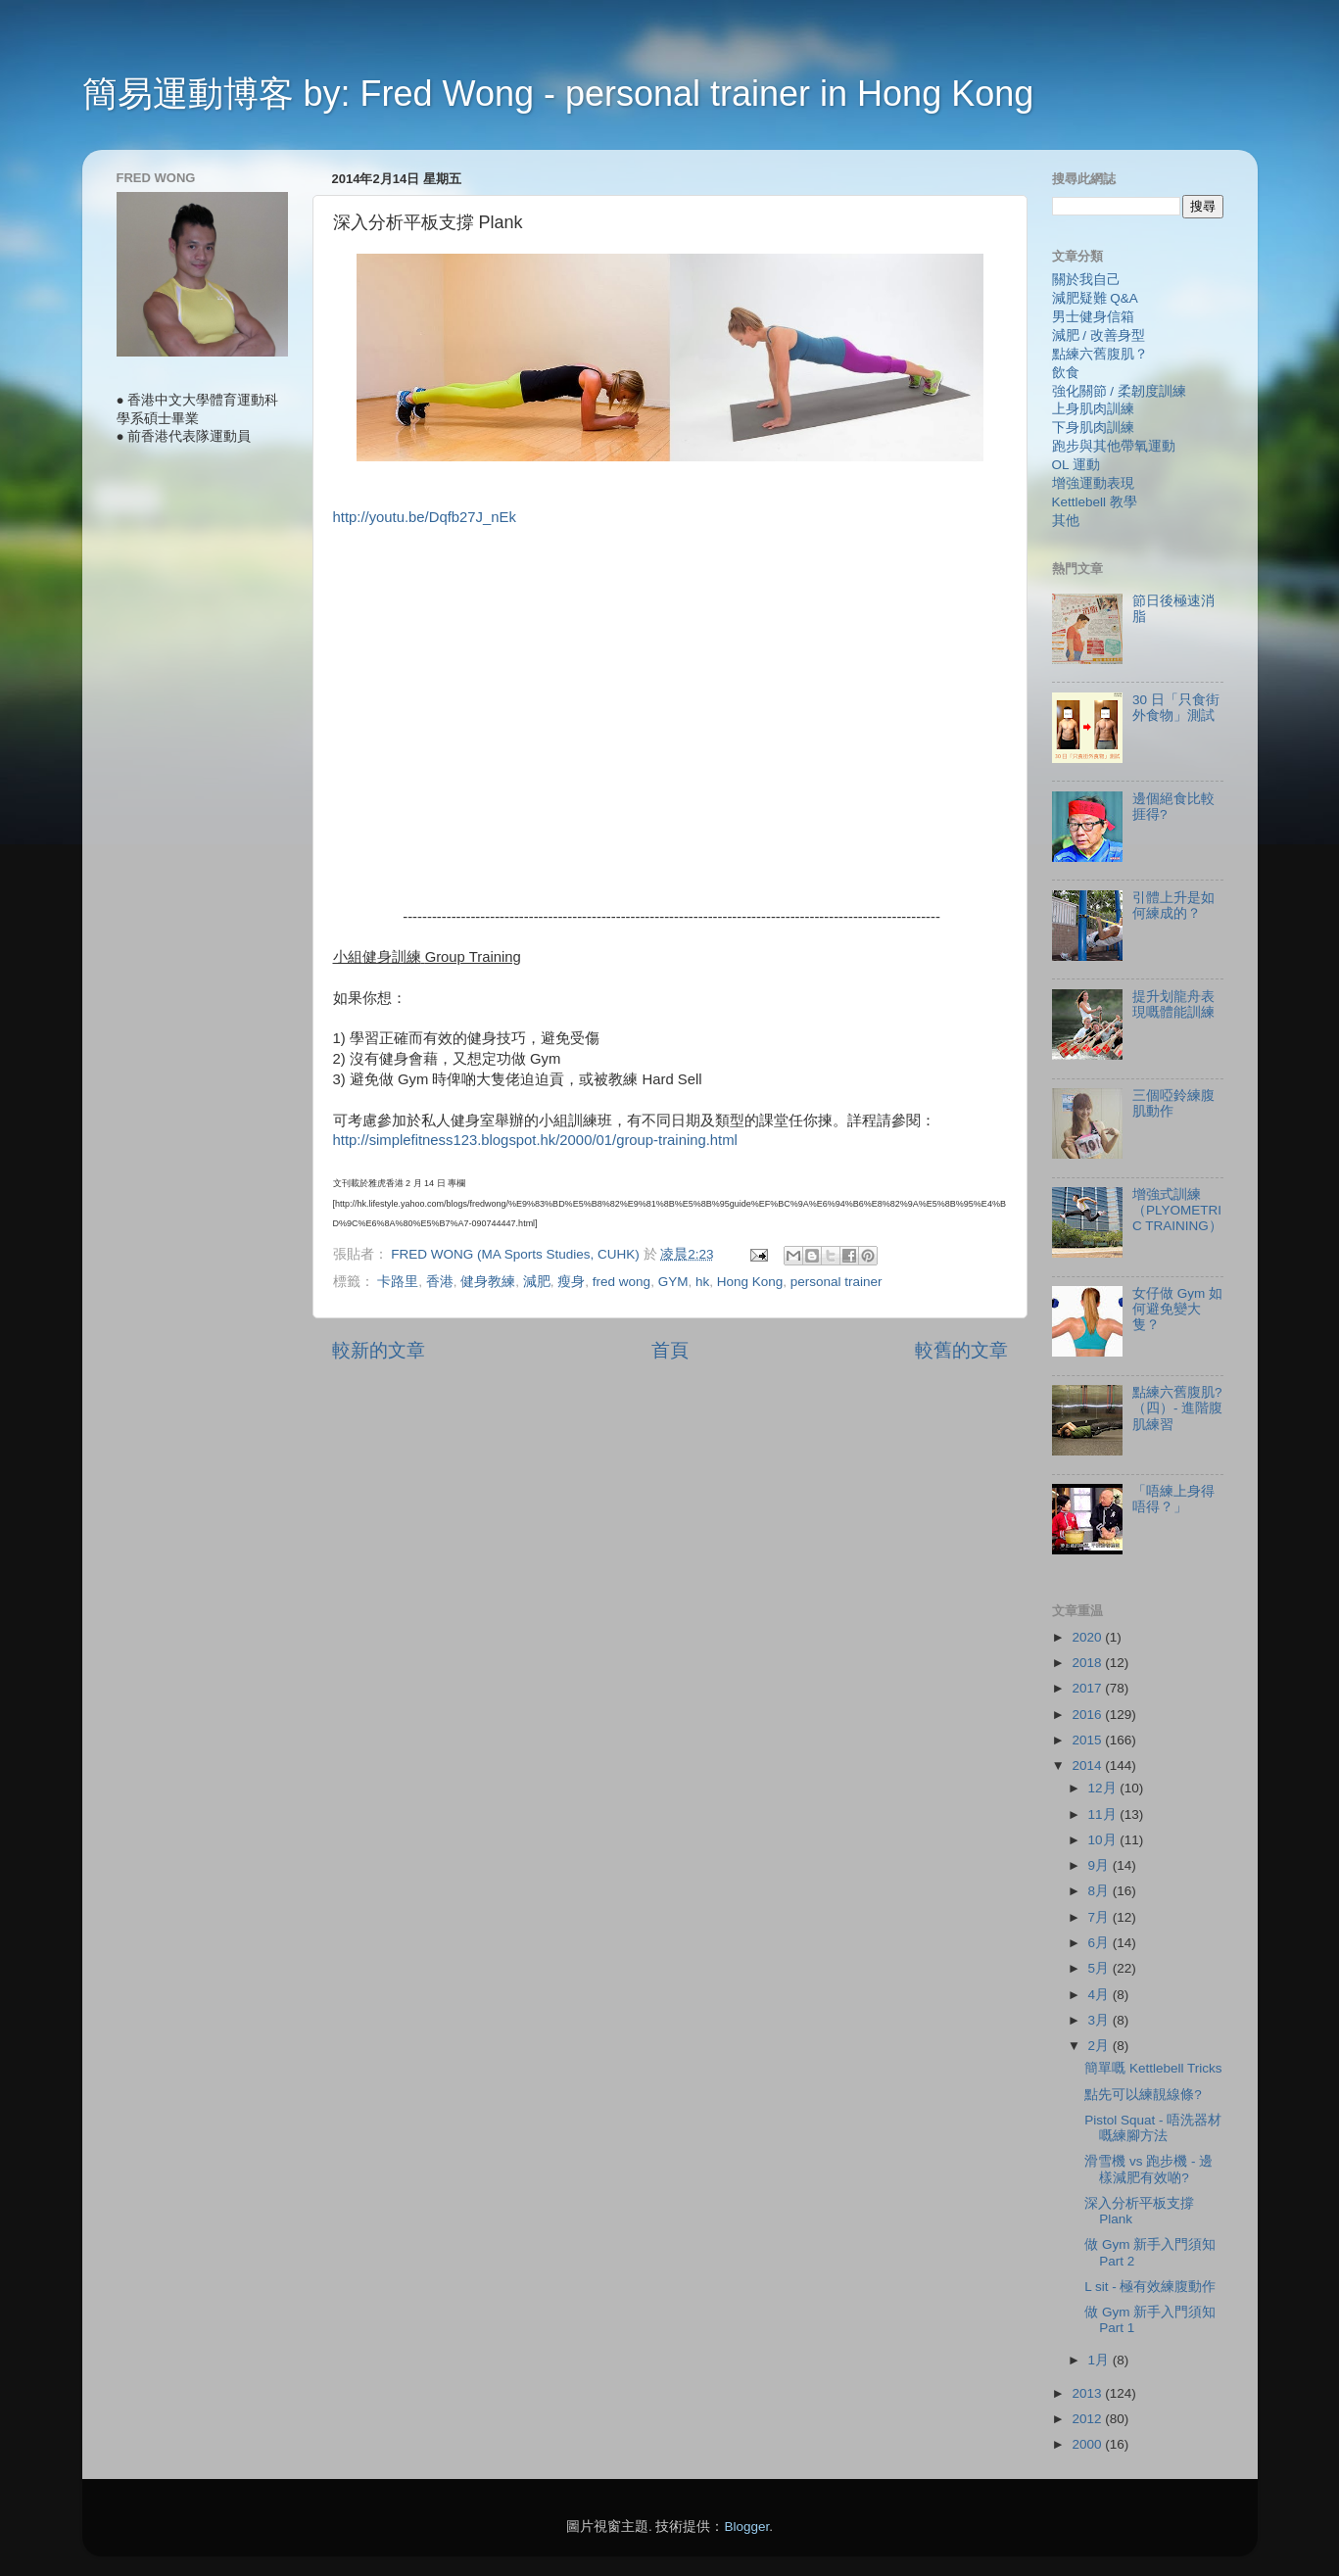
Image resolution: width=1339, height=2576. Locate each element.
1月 (1100, 2360)
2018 (1088, 1662)
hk (702, 1281)
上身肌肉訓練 (1093, 409)
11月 (1104, 1814)
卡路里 (397, 1281)
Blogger (746, 2526)
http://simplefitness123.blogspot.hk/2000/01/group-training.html (535, 1140)
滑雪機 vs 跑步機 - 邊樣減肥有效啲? (1148, 2169)
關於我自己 (1086, 279)
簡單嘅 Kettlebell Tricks (1152, 2068)
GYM (673, 1281)
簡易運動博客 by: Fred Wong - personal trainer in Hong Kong (558, 93)
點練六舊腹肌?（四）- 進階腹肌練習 (1177, 1408)
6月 (1100, 1942)
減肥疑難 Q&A (1095, 298)
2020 (1088, 1637)
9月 (1100, 1865)
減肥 (536, 1281)
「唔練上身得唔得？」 (1173, 1499)
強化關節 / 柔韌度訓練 (1119, 391)
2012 (1088, 2418)
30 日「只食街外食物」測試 (1175, 707)
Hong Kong (750, 1281)
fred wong (621, 1281)
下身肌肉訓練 (1093, 427)
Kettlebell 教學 (1094, 502)
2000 (1088, 2444)
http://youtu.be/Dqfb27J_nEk (424, 517)
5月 (1100, 1968)
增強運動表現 (1093, 483)
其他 (1065, 520)
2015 (1088, 1740)
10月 (1104, 1840)
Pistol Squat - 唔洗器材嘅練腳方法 (1152, 2128)
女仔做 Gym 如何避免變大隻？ (1177, 1309)
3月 (1100, 2020)
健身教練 (487, 1281)
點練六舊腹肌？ (1100, 354)
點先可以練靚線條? (1143, 2094)
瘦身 (571, 1281)
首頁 (670, 1350)
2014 (1088, 1765)
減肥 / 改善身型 (1098, 335)
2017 (1088, 1688)
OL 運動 (1076, 464)
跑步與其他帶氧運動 (1113, 446)
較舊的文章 (961, 1350)
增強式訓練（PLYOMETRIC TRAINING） (1177, 1210)
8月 (1100, 1891)
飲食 (1065, 372)
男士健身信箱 (1093, 317)
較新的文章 (378, 1350)
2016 (1088, 1714)
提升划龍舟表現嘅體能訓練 (1173, 1004)
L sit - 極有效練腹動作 (1150, 2286)
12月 (1104, 1788)
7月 (1100, 1917)
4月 (1100, 1994)
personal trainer (836, 1281)
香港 (440, 1281)
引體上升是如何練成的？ (1173, 905)
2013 (1088, 2393)
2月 (1100, 2045)
